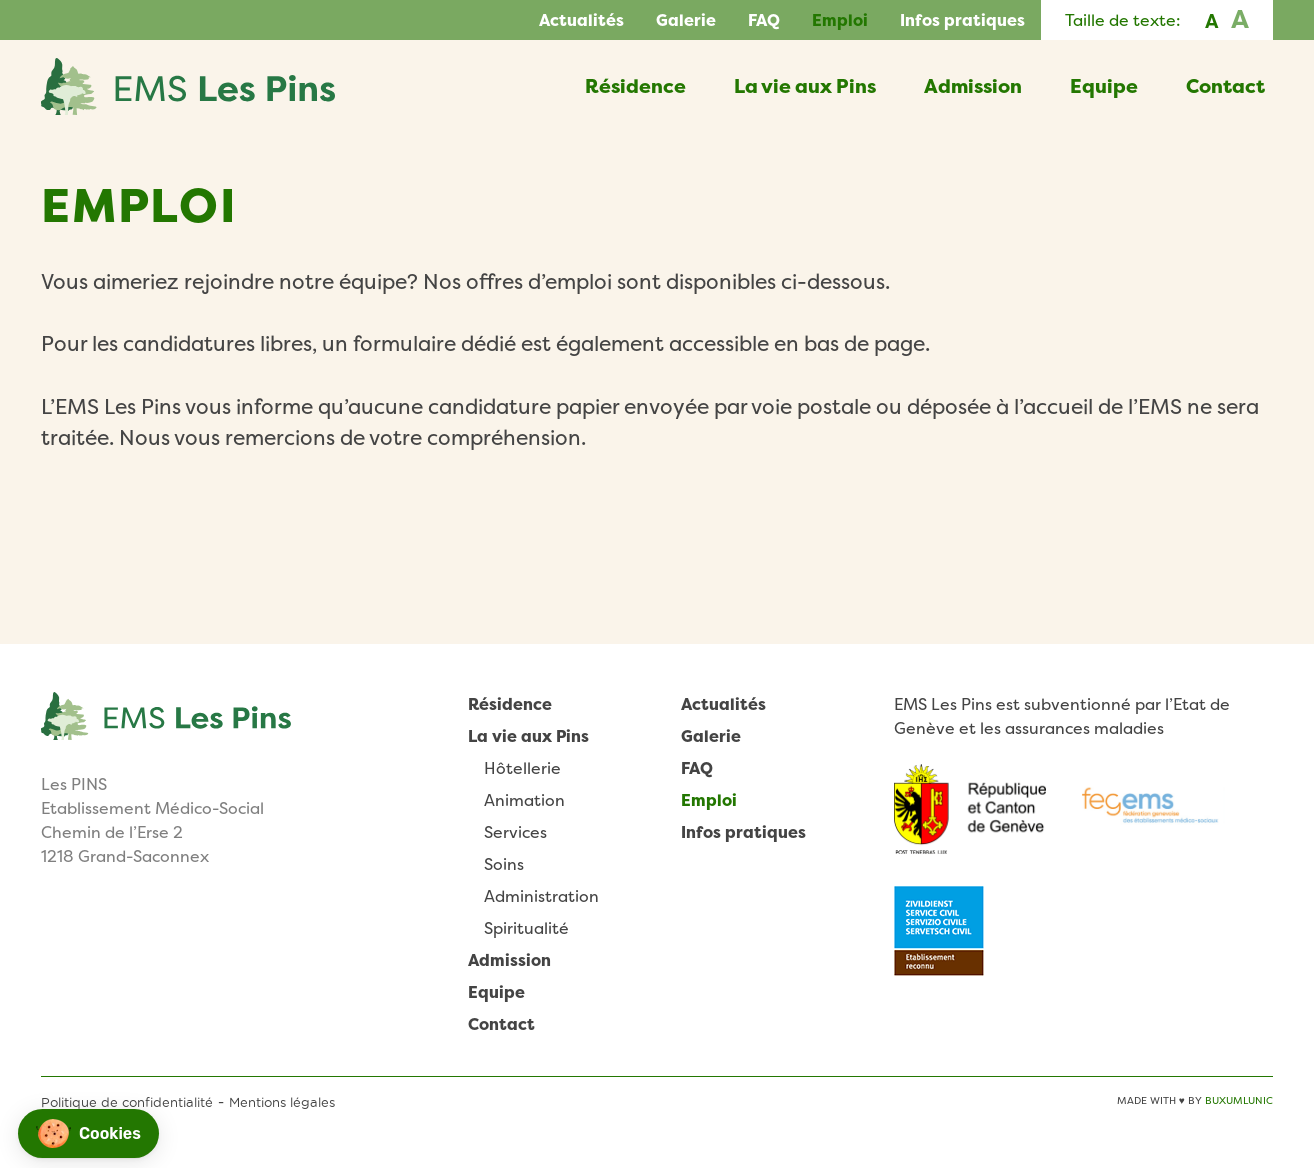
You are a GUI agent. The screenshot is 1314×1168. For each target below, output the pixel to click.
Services (515, 832)
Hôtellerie (522, 768)
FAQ (764, 20)
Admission (973, 86)
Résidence (635, 86)
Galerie (686, 20)
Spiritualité (526, 928)
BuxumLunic (1239, 1100)
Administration (541, 896)
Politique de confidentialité (127, 1102)
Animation (524, 800)
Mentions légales (282, 1102)
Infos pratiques (962, 20)
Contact (1225, 86)
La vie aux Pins (805, 86)
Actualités (581, 20)
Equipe (1104, 86)
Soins (504, 864)
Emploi (840, 20)
